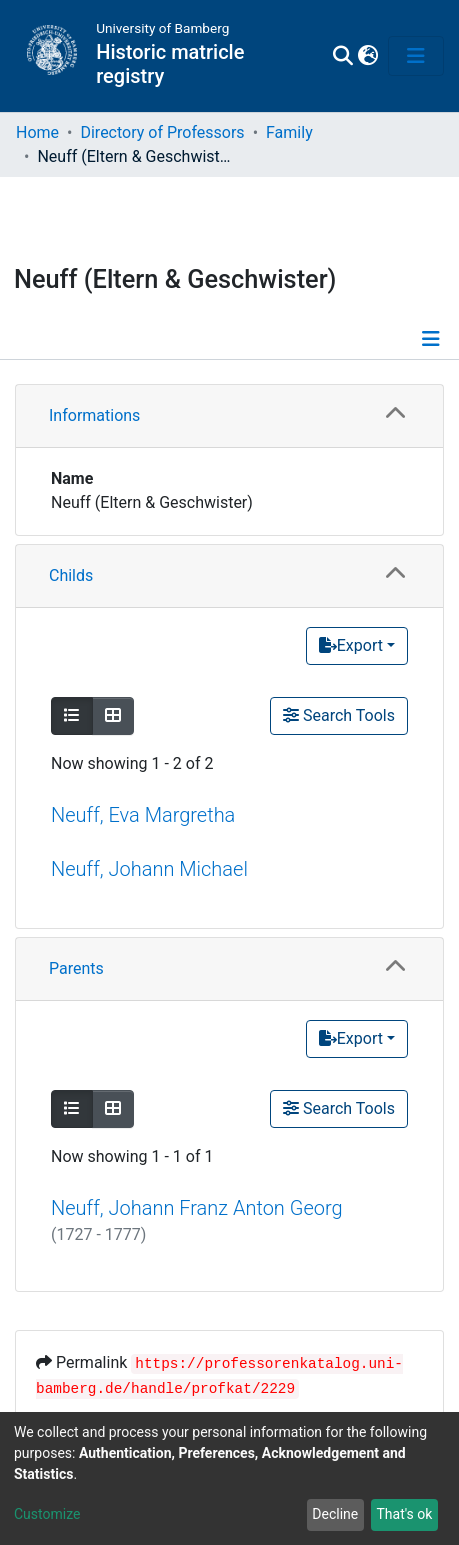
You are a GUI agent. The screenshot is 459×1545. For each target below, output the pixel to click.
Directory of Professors (162, 132)
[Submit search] (342, 56)
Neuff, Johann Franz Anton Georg (197, 1208)
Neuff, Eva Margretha (143, 815)
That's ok (404, 1514)
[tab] (229, 416)
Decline (335, 1514)
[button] (367, 56)
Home (37, 132)
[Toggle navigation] (416, 56)
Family (289, 132)
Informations (94, 415)
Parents (76, 968)
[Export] (357, 646)
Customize (47, 1514)
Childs (71, 575)
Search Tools (339, 715)
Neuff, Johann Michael (149, 869)
